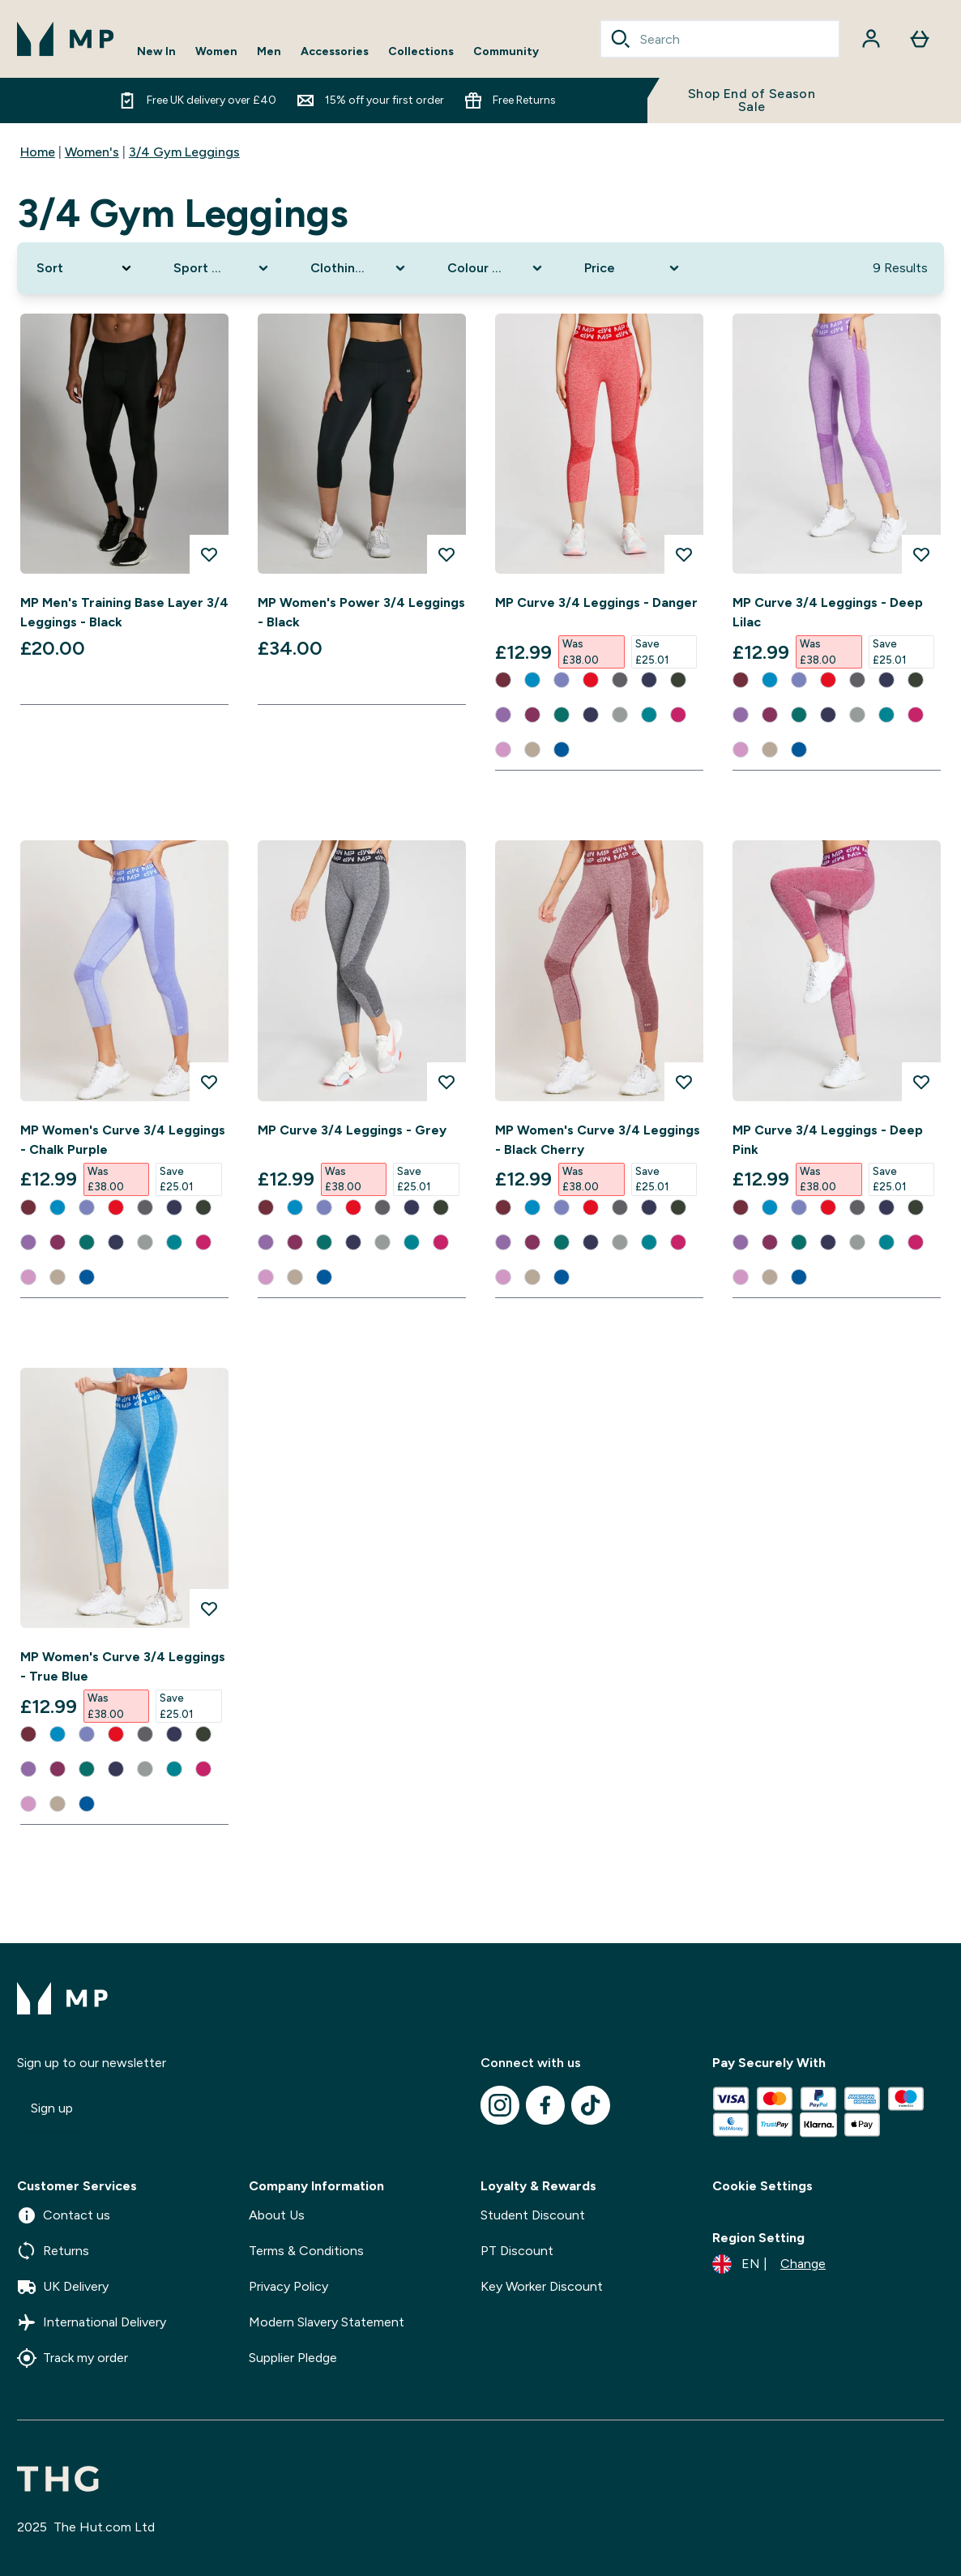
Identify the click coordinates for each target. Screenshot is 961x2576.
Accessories (335, 51)
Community (506, 51)
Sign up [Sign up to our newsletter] (52, 2108)
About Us (277, 2215)
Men (269, 51)
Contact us (63, 2215)
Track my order (72, 2358)
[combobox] (720, 38)
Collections (421, 51)
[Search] (620, 38)
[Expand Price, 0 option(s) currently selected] (633, 268)
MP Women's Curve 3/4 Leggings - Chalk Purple (122, 1139)
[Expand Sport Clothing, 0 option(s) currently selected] (222, 268)
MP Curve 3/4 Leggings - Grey (352, 1130)
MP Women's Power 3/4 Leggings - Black (361, 612)
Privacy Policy (288, 2286)
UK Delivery (63, 2286)
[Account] (871, 39)
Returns (53, 2251)
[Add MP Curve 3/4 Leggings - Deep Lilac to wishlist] (921, 554)
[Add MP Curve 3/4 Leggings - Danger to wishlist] (683, 554)
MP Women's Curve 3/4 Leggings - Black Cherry (597, 1139)
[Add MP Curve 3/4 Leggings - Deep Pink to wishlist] (921, 1081)
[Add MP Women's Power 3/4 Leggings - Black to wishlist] (446, 554)
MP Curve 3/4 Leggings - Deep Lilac (827, 612)
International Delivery (91, 2322)
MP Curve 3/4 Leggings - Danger (596, 602)
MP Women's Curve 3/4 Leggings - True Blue (122, 1666)
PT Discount (516, 2250)
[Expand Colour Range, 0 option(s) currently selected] (496, 268)
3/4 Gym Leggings (184, 152)
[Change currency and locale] (769, 2264)
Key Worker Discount (541, 2286)
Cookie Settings (762, 2186)
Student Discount (532, 2215)
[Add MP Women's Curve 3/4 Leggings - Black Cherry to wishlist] (683, 1081)
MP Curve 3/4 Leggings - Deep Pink (827, 1139)
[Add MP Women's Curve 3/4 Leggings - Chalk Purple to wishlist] (209, 1081)
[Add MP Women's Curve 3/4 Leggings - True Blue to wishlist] (209, 1608)
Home (37, 152)
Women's (92, 152)
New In (156, 51)
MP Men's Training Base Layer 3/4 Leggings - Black (124, 612)
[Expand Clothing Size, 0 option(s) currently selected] (359, 268)
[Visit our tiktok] (590, 2105)
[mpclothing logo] (65, 39)
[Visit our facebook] (545, 2105)
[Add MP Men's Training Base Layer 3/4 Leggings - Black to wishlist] (209, 554)
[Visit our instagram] (499, 2105)
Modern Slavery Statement (326, 2322)
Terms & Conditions (306, 2250)
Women (216, 51)
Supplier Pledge (293, 2357)
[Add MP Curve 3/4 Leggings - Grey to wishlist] (446, 1081)
